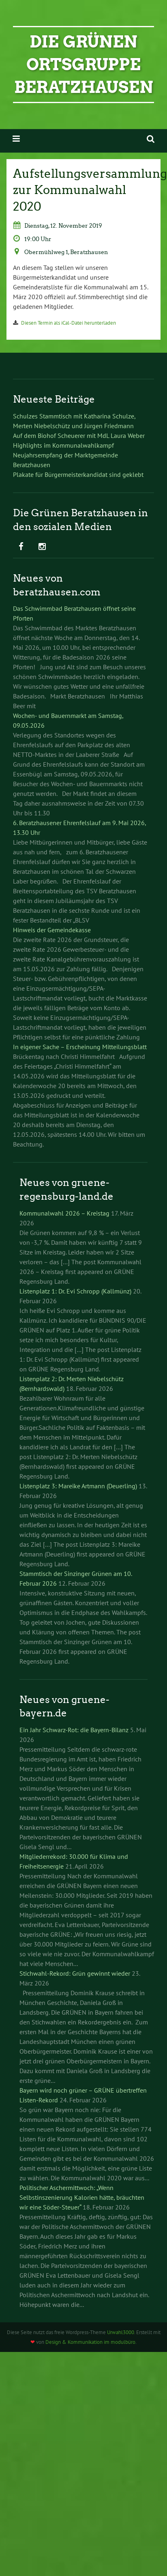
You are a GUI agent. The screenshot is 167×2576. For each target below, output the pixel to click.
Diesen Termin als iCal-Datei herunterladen (68, 322)
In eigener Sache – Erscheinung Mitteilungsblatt (80, 1047)
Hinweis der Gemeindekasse (52, 930)
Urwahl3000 (120, 2332)
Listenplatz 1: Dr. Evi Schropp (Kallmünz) (75, 1291)
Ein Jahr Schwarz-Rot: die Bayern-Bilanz (73, 1730)
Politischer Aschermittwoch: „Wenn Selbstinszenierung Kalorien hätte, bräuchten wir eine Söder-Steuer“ (81, 2197)
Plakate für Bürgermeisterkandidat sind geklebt (78, 474)
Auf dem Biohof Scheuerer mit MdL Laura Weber (79, 435)
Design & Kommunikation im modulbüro (90, 2342)
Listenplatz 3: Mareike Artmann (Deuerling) (78, 1486)
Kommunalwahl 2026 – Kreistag (64, 1213)
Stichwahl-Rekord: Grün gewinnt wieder (74, 1973)
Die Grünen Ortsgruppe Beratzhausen (83, 64)
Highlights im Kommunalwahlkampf (63, 445)
